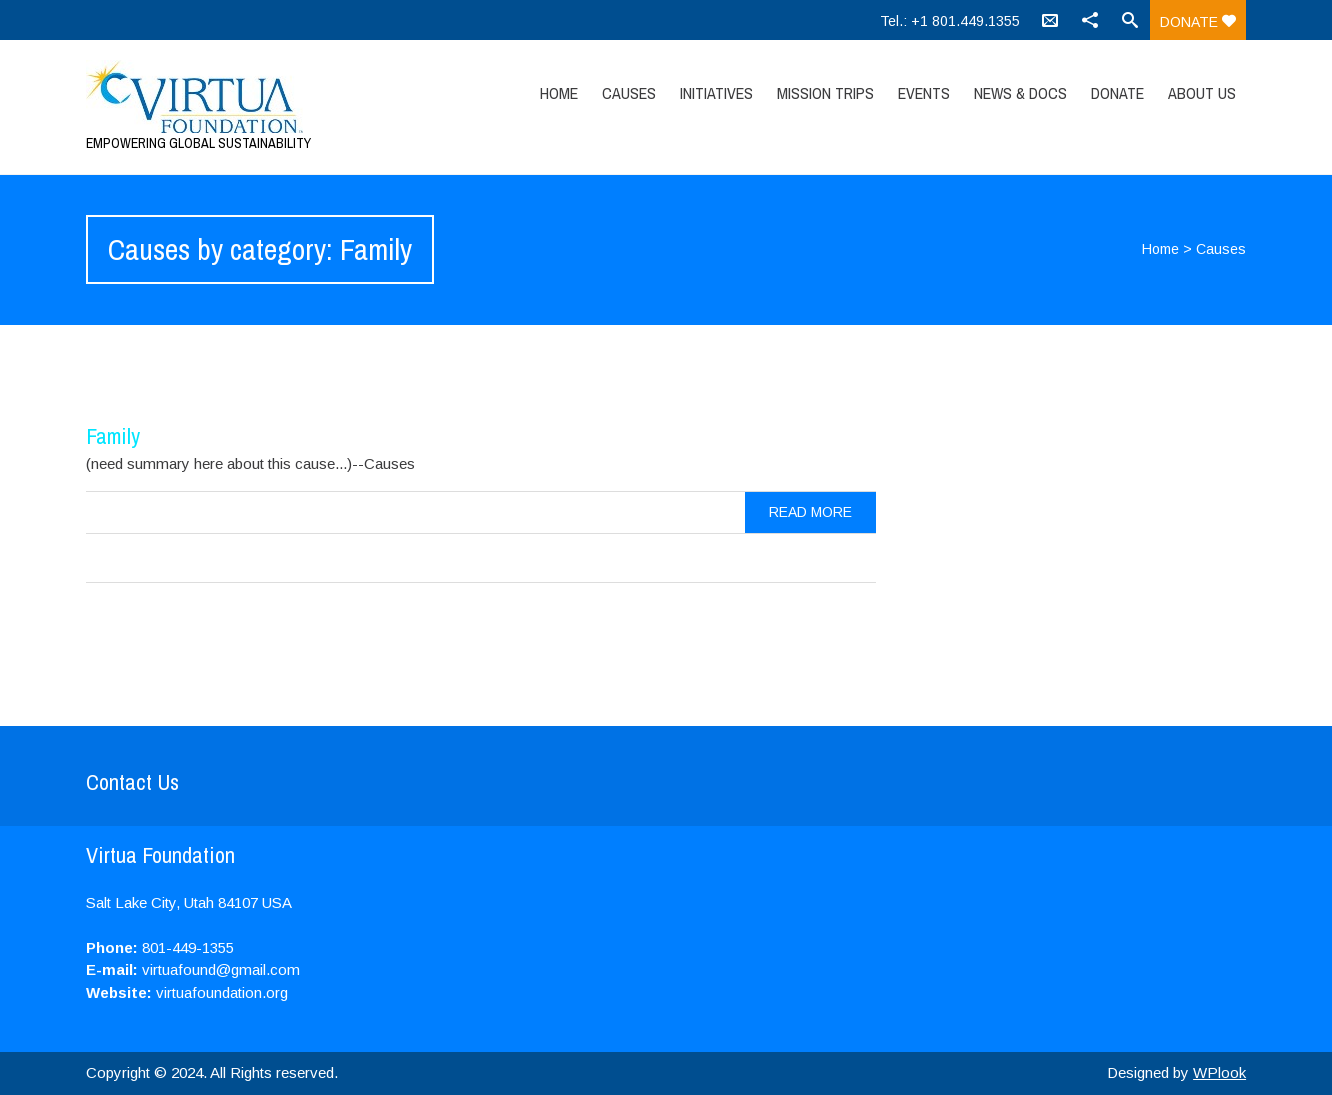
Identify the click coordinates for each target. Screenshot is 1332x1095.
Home (559, 93)
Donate (1198, 22)
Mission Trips (825, 93)
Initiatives (716, 93)
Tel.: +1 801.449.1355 (950, 21)
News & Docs (1020, 93)
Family (113, 436)
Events (924, 93)
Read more (810, 512)
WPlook (1219, 1072)
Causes (629, 93)
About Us (1202, 93)
